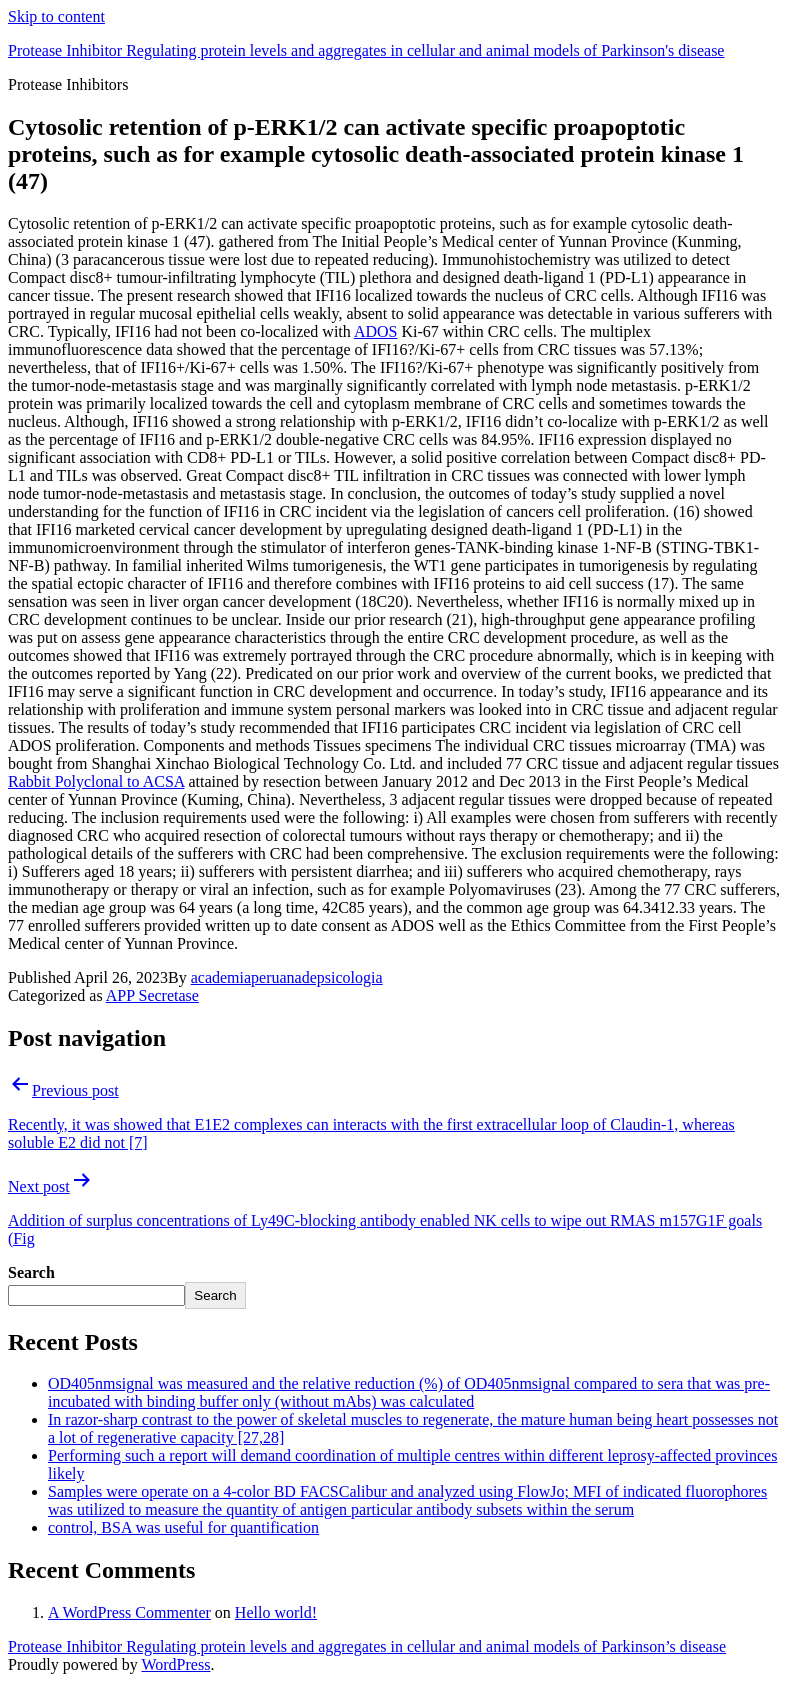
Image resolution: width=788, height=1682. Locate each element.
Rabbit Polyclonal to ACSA (96, 781)
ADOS (376, 331)
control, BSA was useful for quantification (183, 1527)
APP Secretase (152, 995)
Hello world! (276, 1612)
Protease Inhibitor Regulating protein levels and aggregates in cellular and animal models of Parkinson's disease (366, 50)
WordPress (175, 1664)
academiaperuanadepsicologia (287, 977)
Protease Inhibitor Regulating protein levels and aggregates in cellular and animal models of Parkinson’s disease (367, 1646)
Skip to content (56, 16)
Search (31, 1272)
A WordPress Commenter (129, 1612)
